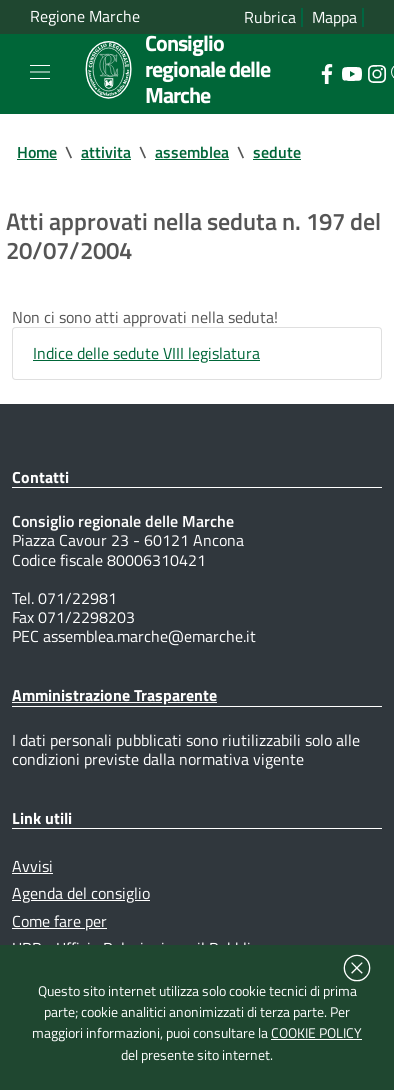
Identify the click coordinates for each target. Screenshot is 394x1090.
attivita (106, 152)
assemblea (192, 152)
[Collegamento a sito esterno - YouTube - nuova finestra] (351, 72)
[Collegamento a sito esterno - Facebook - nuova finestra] (326, 72)
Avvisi (32, 866)
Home (37, 152)
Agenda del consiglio (81, 893)
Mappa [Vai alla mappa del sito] (334, 17)
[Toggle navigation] (40, 72)
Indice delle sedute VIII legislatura (146, 353)
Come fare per (59, 921)
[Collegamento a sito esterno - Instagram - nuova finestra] (376, 72)
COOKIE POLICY (316, 1033)
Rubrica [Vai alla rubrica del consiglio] (270, 17)
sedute (277, 152)
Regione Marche (85, 16)
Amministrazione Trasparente (114, 695)
